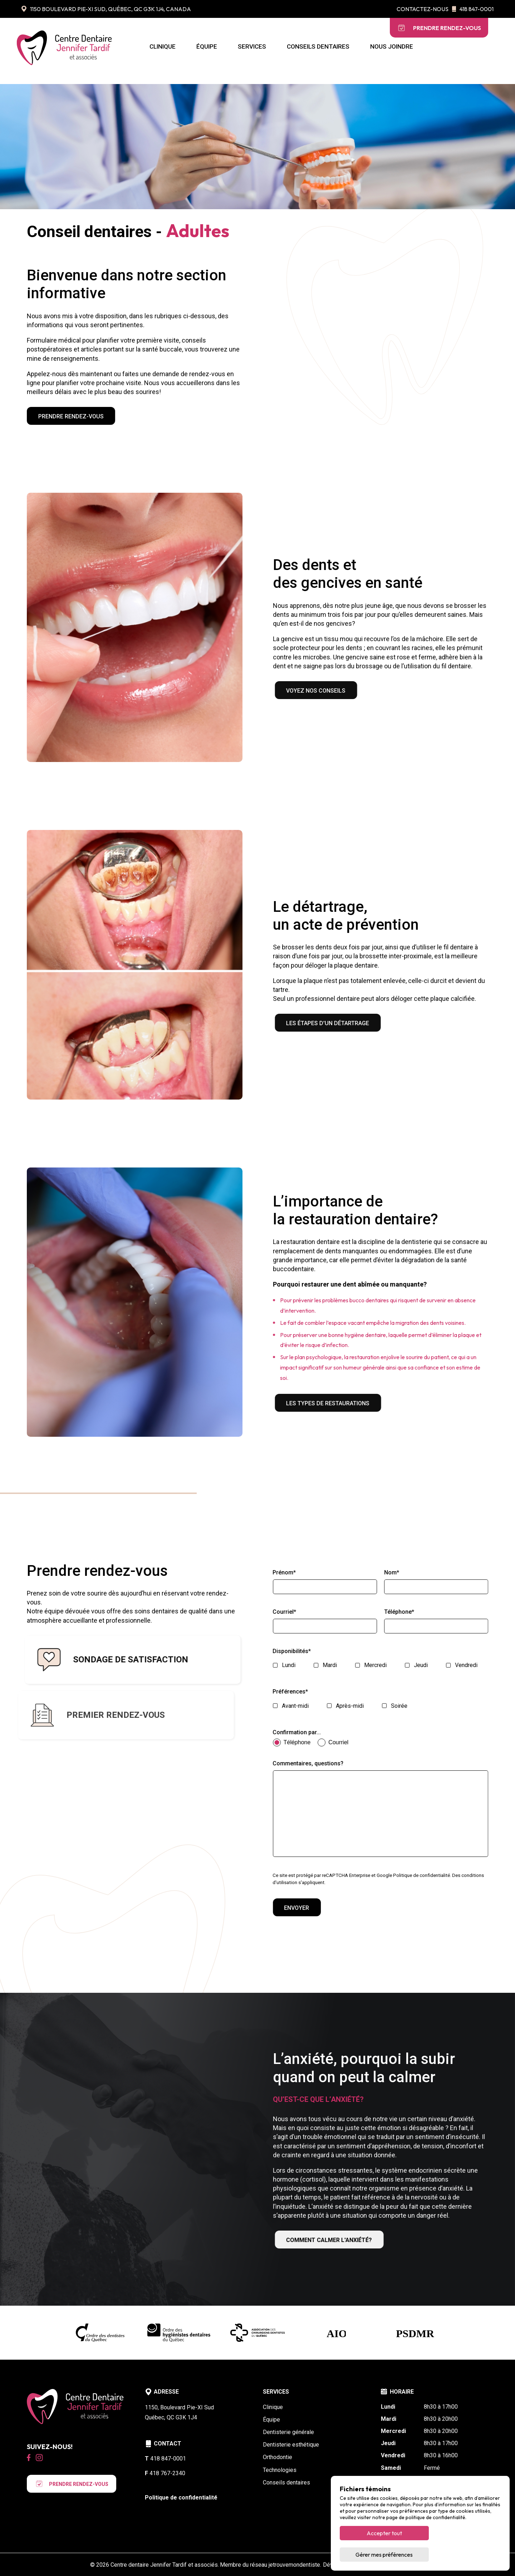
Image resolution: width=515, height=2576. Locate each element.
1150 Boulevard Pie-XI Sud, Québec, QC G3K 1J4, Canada (106, 9)
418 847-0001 (473, 9)
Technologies (279, 2470)
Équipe (206, 46)
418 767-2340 (165, 2473)
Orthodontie (277, 2457)
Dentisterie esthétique (291, 2444)
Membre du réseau (270, 2564)
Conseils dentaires (318, 46)
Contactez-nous (422, 9)
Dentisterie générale (288, 2432)
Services (252, 46)
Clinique (162, 46)
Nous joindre (391, 46)
